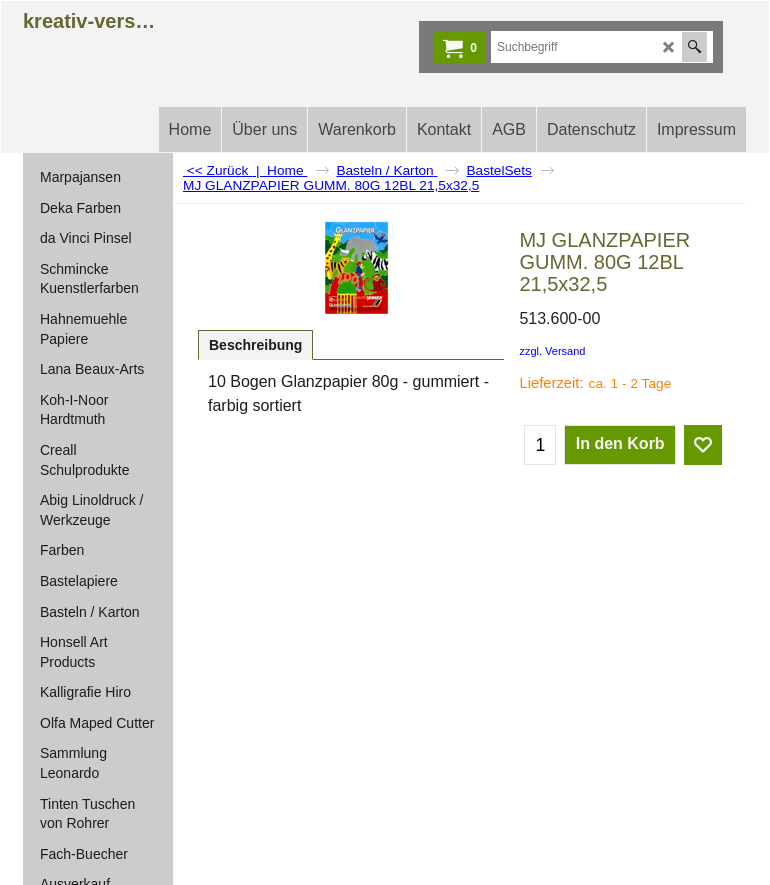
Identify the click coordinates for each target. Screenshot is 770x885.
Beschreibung (255, 345)
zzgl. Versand (552, 351)
